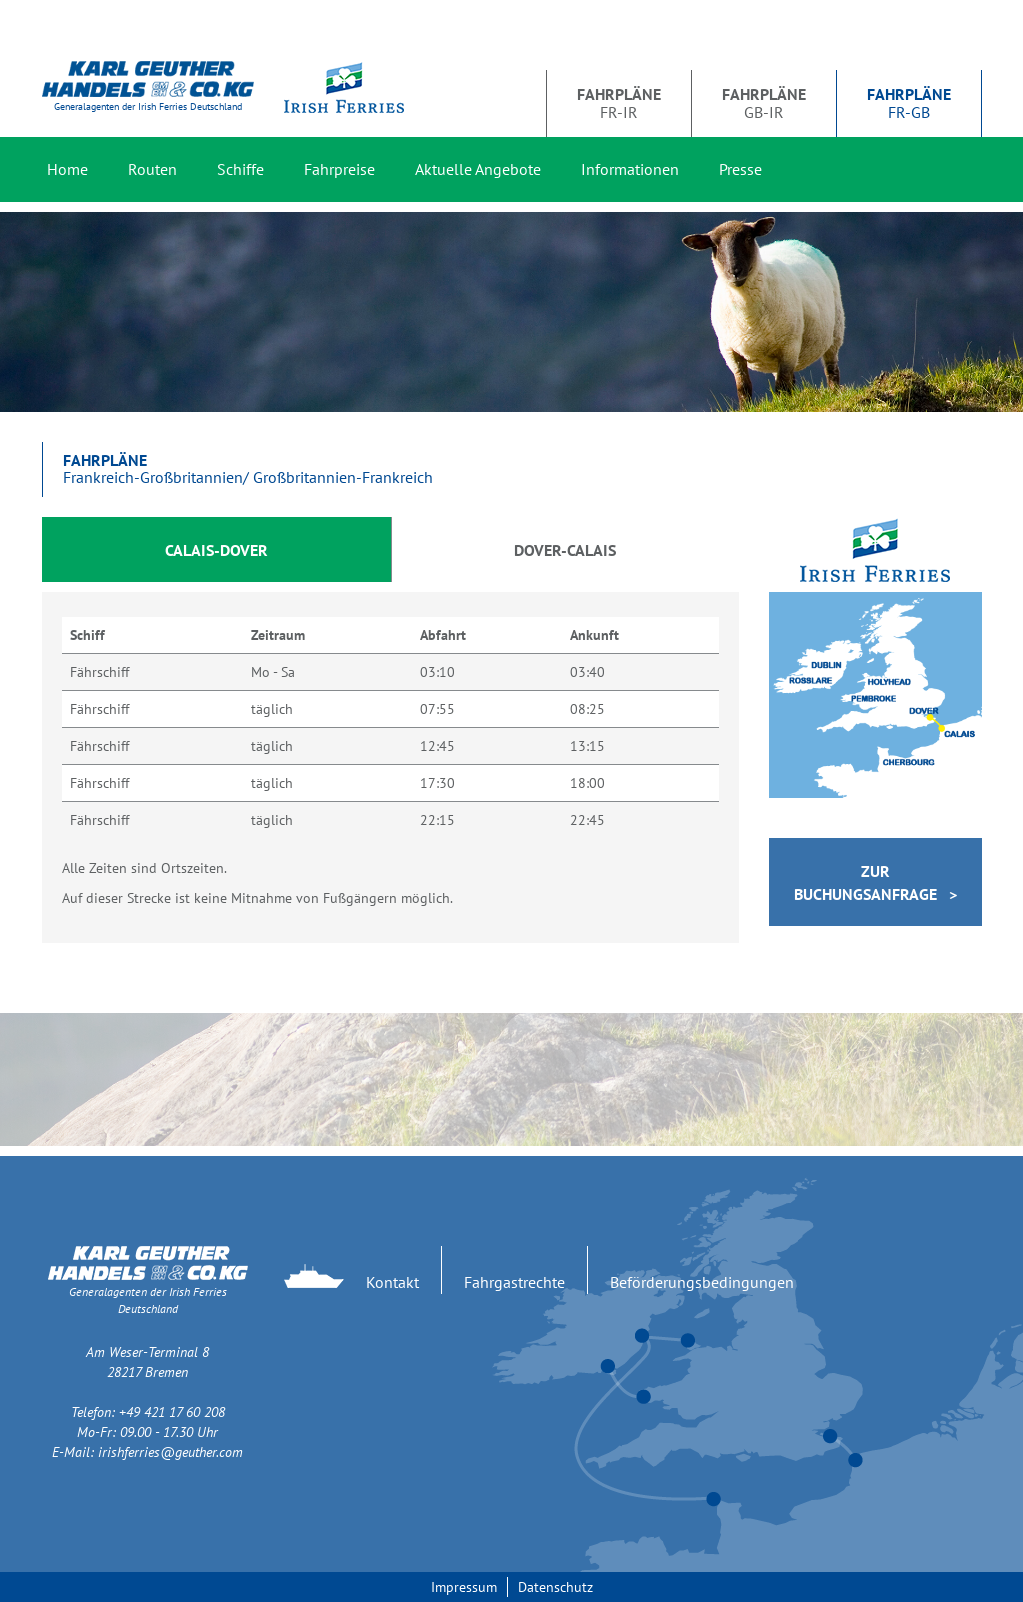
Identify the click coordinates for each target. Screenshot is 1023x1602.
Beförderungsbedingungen (702, 1282)
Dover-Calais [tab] (565, 550)
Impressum (464, 1587)
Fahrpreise (339, 169)
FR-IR (619, 103)
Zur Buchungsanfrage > (875, 882)
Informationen (630, 169)
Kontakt (392, 1282)
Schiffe (240, 169)
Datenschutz (555, 1587)
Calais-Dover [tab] (216, 550)
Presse (740, 169)
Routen (152, 169)
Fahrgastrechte (514, 1282)
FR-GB (909, 103)
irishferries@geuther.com (170, 1452)
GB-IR (764, 103)
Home (67, 169)
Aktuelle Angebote (478, 169)
